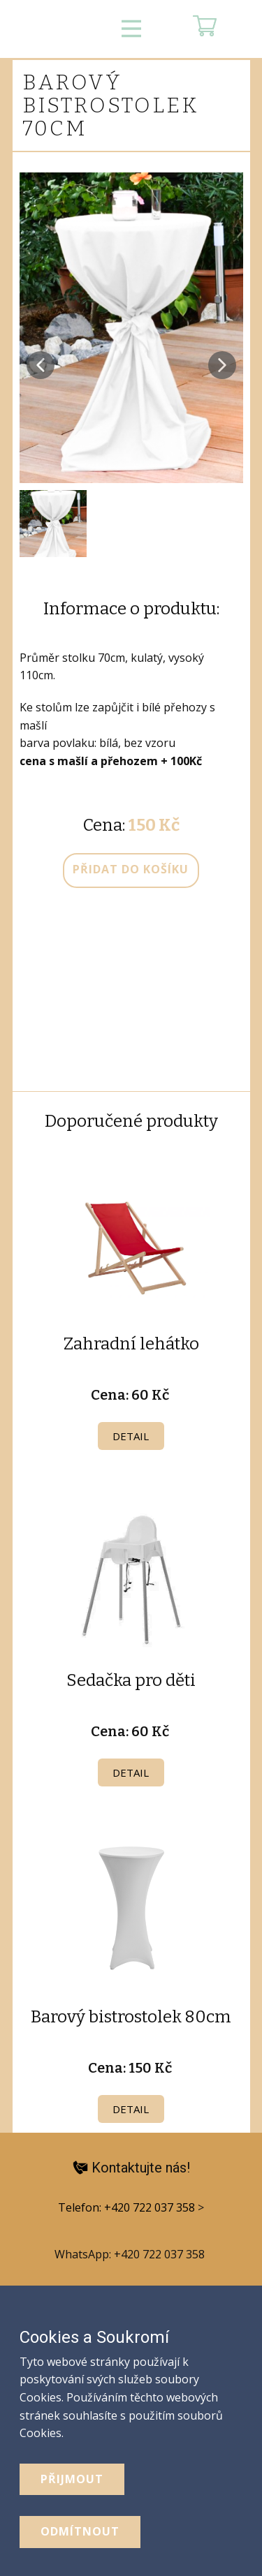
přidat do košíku (131, 869)
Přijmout (72, 2479)
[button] (40, 365)
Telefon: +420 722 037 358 (128, 2207)
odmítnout (80, 2531)
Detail (130, 1436)
